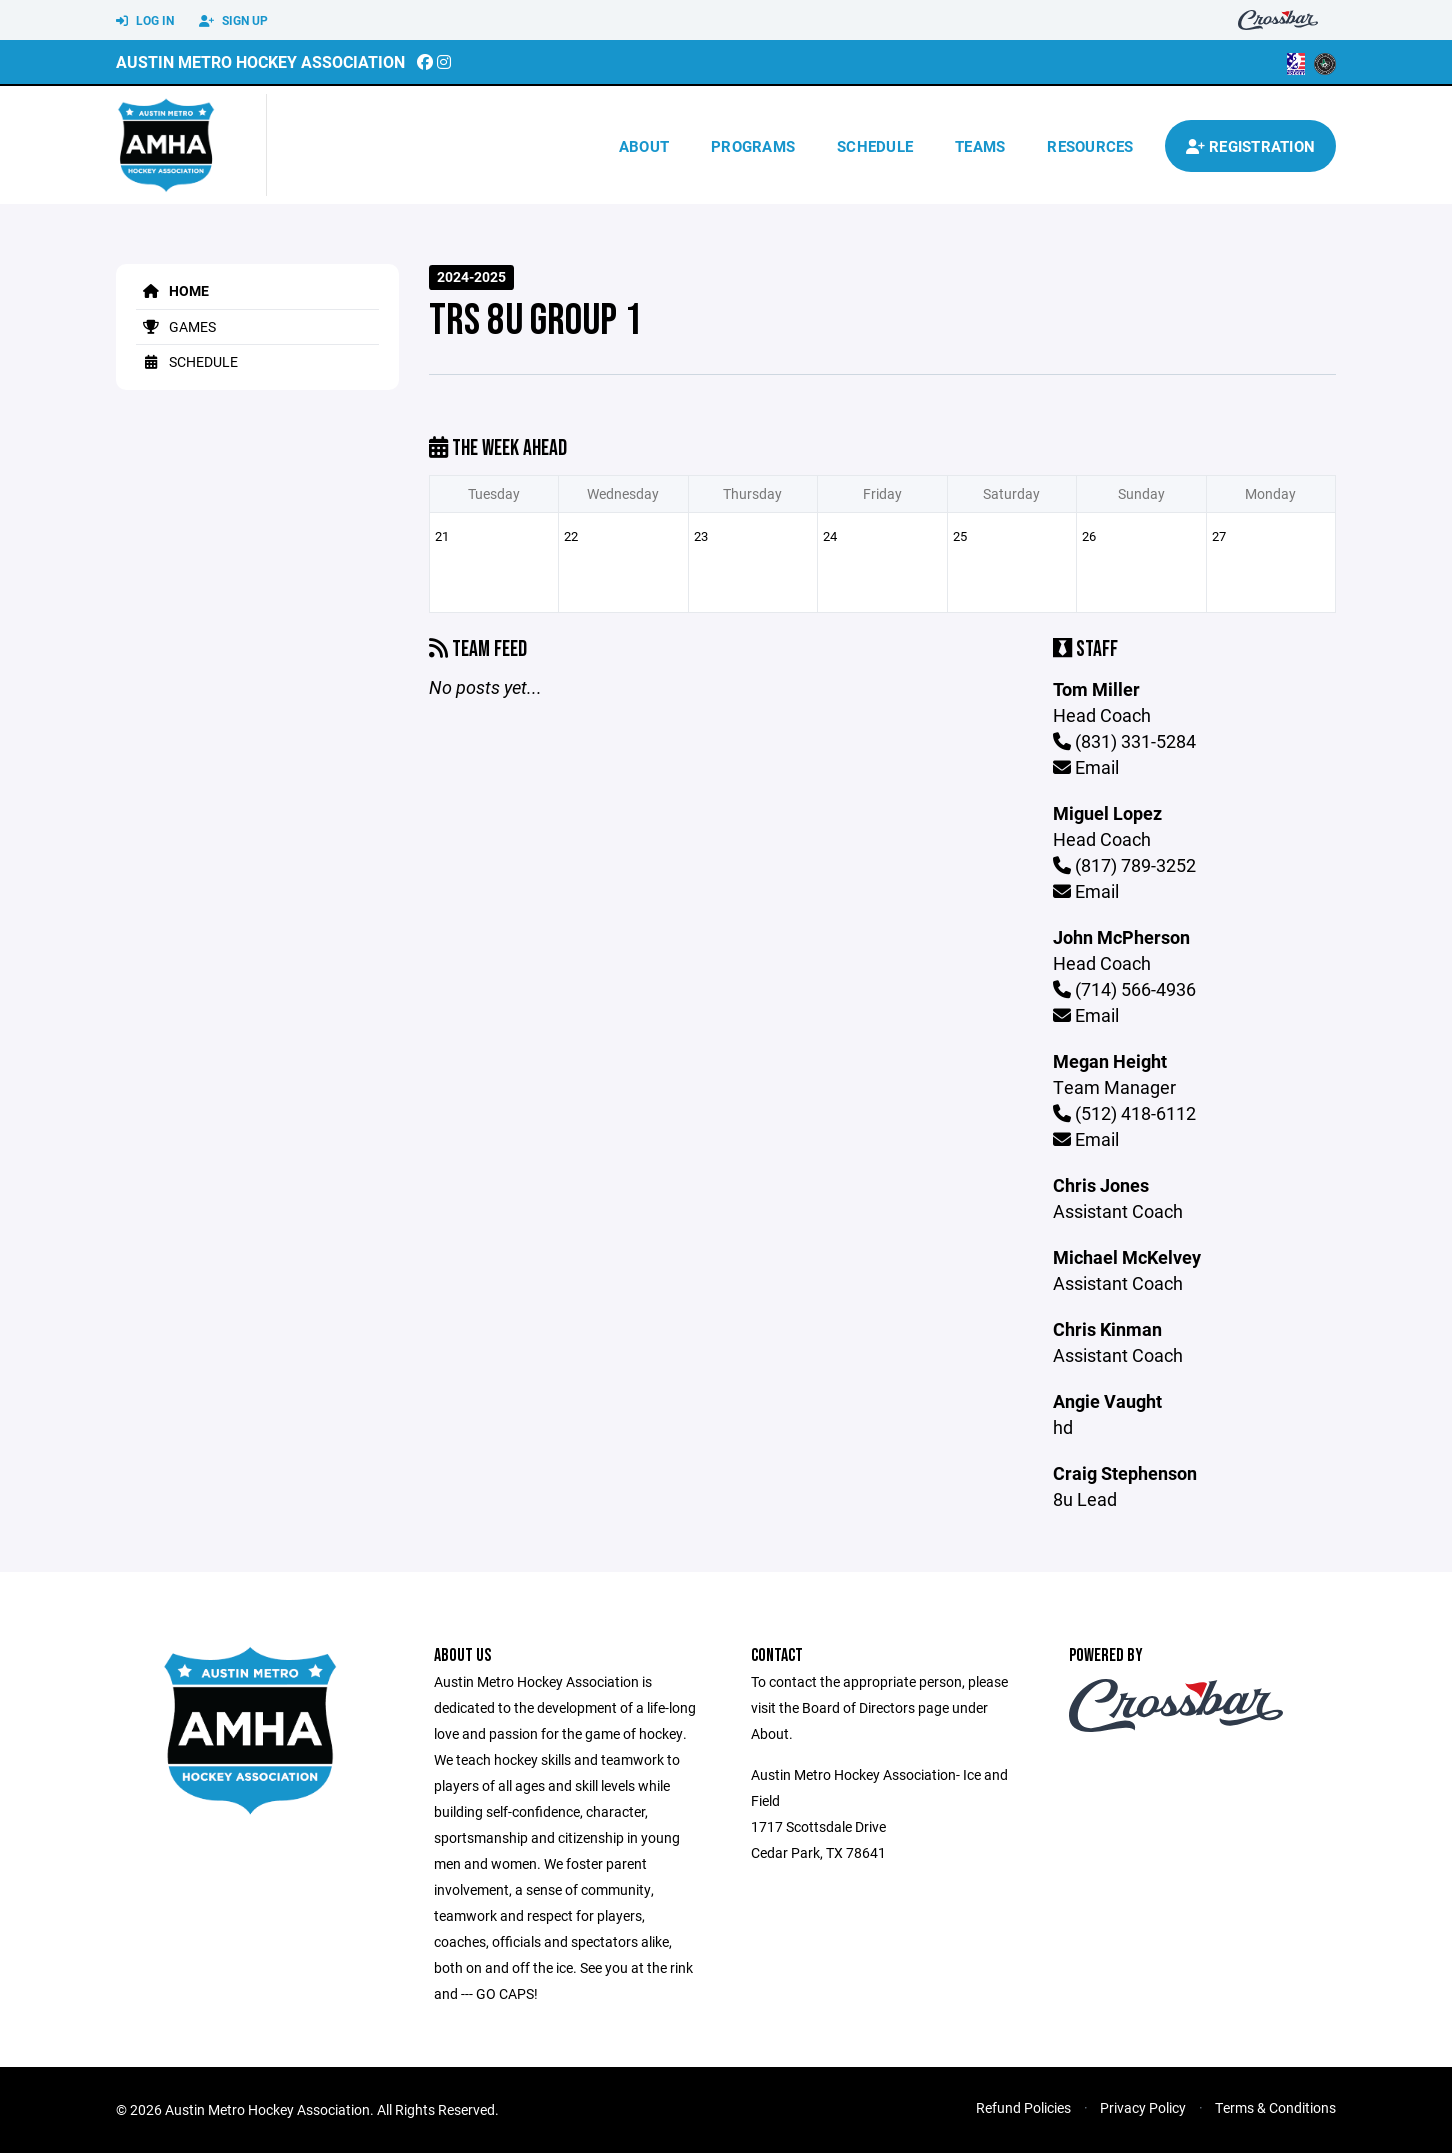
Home (172, 290)
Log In (145, 21)
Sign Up (233, 21)
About (644, 146)
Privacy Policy (1143, 2107)
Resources (1090, 146)
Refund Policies (1023, 2107)
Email (1086, 767)
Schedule (875, 146)
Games (176, 326)
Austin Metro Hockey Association (260, 61)
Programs (753, 146)
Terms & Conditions (1275, 2107)
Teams (980, 146)
